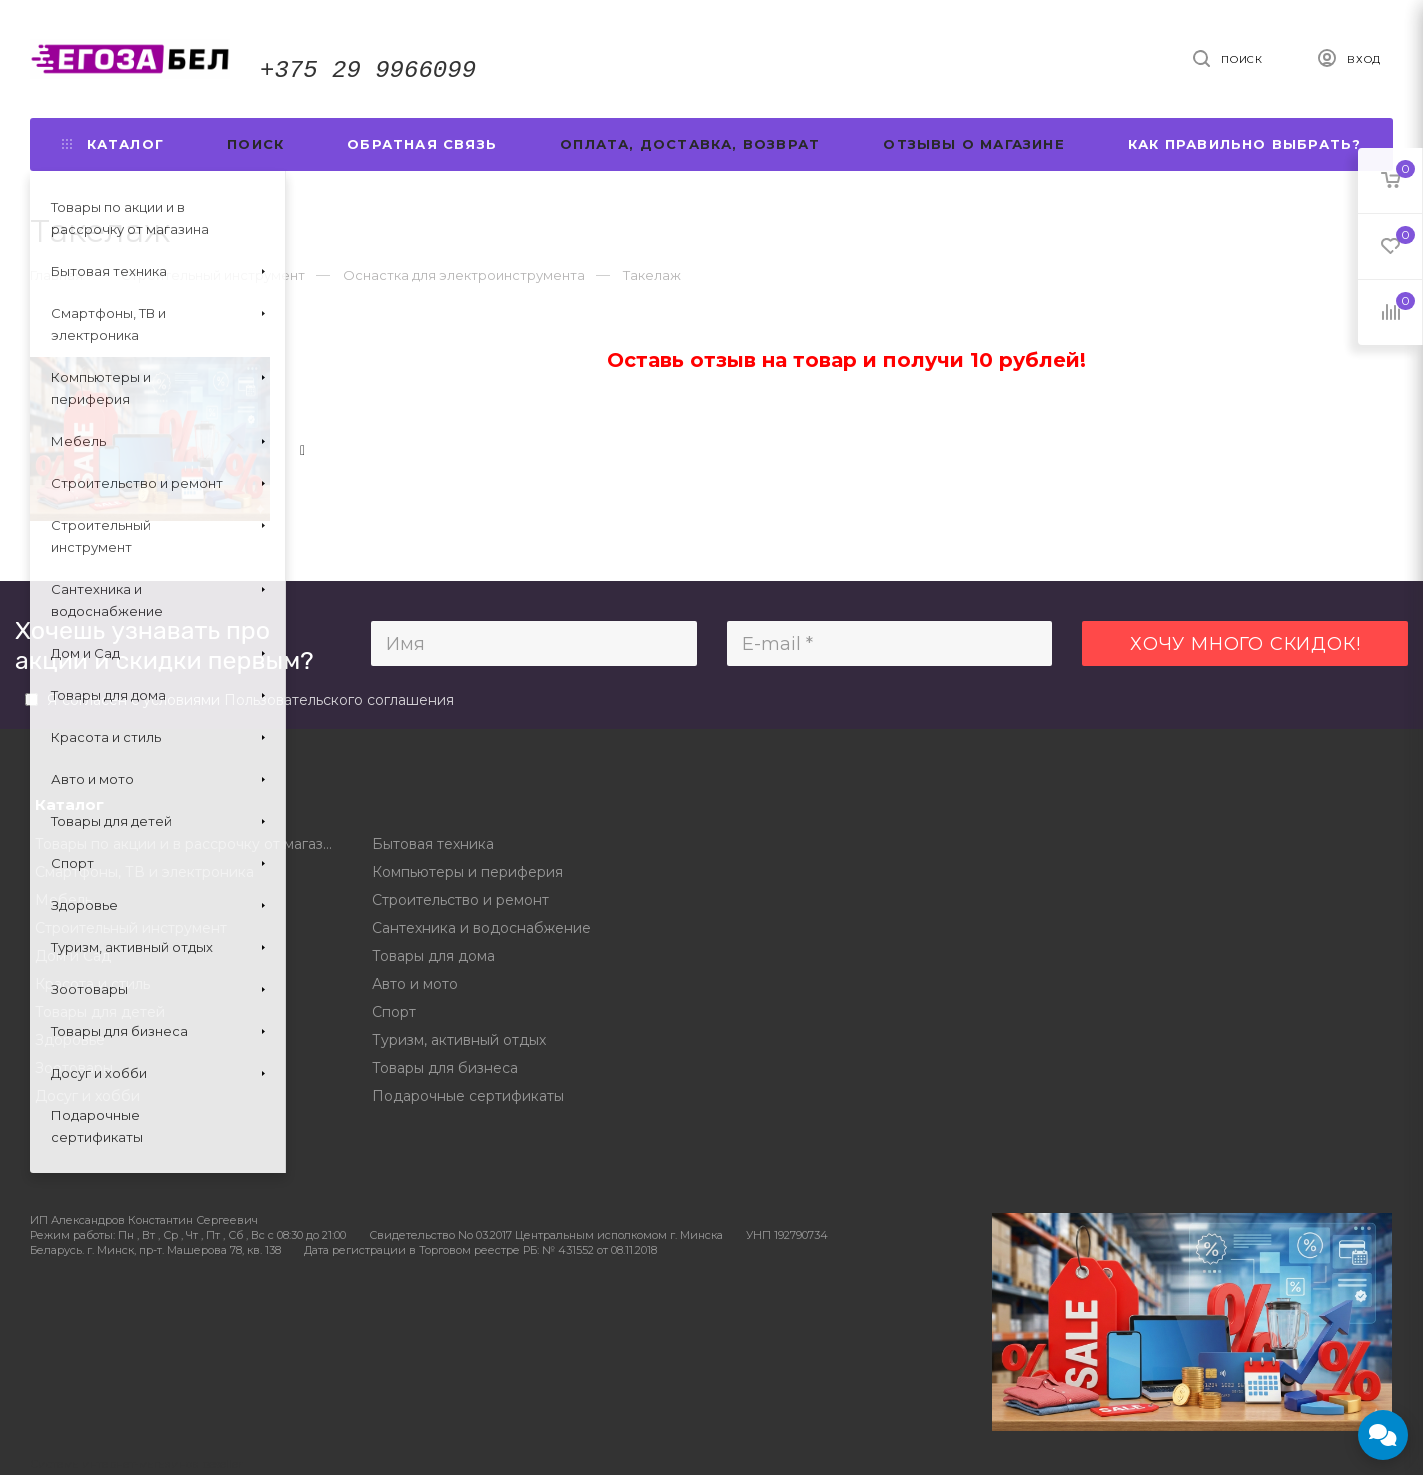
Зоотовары (74, 1068)
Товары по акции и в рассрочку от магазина (189, 844)
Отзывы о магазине (973, 144)
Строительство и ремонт (460, 900)
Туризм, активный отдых (459, 1040)
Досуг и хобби (87, 1096)
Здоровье (70, 1040)
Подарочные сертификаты (468, 1096)
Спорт (394, 1012)
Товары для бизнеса (445, 1068)
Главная (56, 275)
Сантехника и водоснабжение (481, 928)
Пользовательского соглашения (339, 700)
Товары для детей (100, 1012)
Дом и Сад (73, 956)
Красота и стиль (92, 984)
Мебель (63, 900)
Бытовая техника (433, 844)
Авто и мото (415, 984)
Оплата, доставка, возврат (690, 144)
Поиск (255, 144)
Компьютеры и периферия (467, 872)
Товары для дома (433, 956)
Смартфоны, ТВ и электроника (144, 872)
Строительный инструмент (131, 928)
